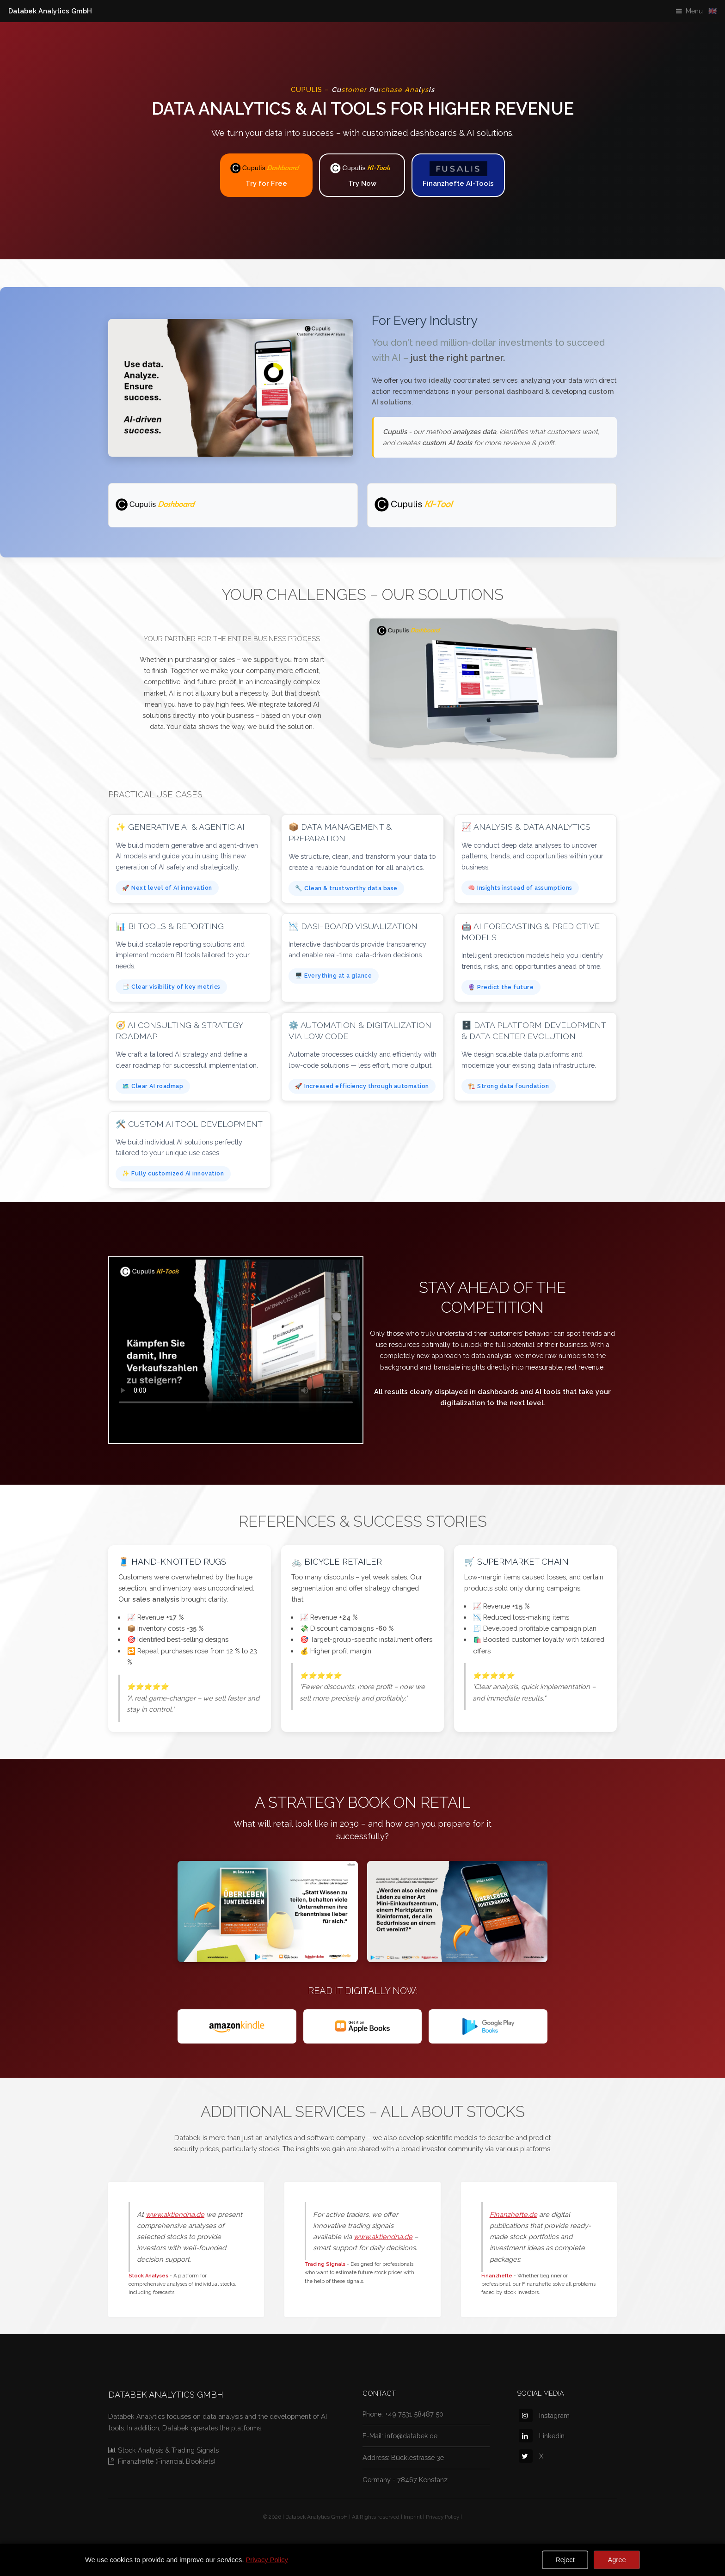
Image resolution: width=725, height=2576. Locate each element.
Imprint (413, 2517)
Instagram (544, 2415)
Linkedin (542, 2436)
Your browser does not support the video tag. (235, 1336)
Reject (565, 2560)
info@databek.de (411, 2436)
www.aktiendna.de (175, 2214)
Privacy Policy (442, 2517)
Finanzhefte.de (513, 2214)
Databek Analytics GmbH (50, 11)
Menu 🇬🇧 (701, 11)
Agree (617, 2560)
